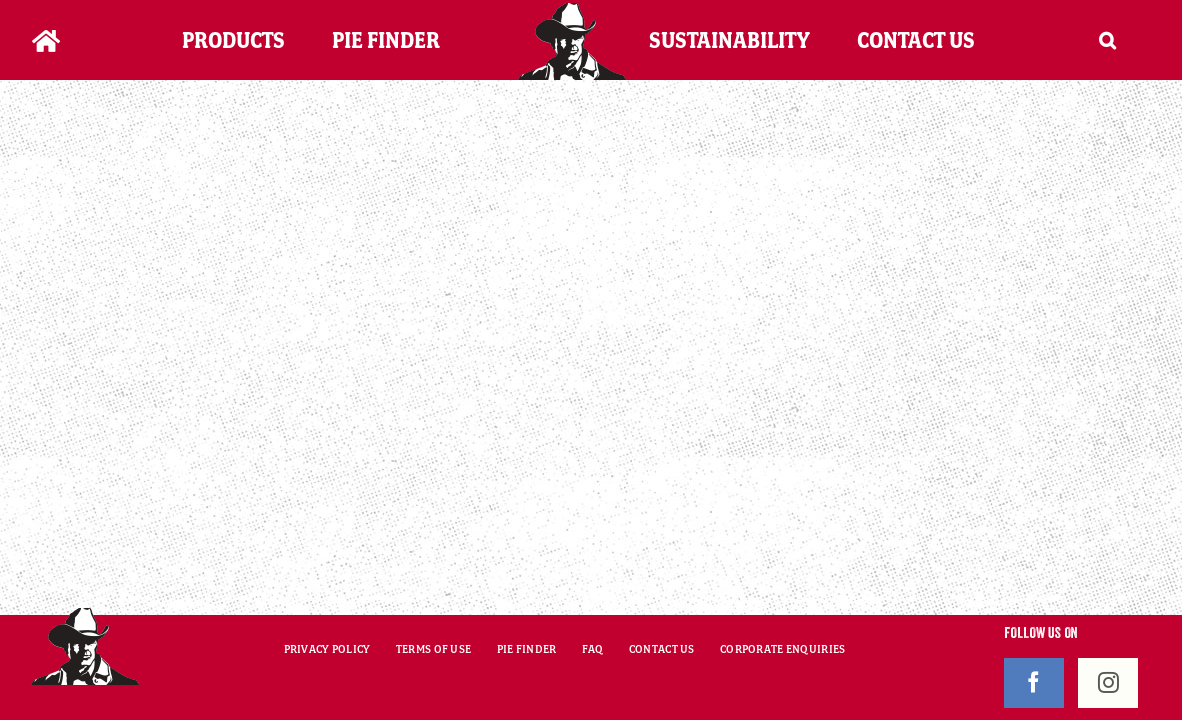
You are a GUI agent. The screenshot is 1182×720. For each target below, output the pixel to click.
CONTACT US (662, 649)
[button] (1132, 40)
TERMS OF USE (433, 649)
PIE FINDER (527, 649)
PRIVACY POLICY (327, 649)
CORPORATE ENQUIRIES (782, 649)
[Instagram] (1108, 683)
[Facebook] (1034, 683)
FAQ (593, 649)
